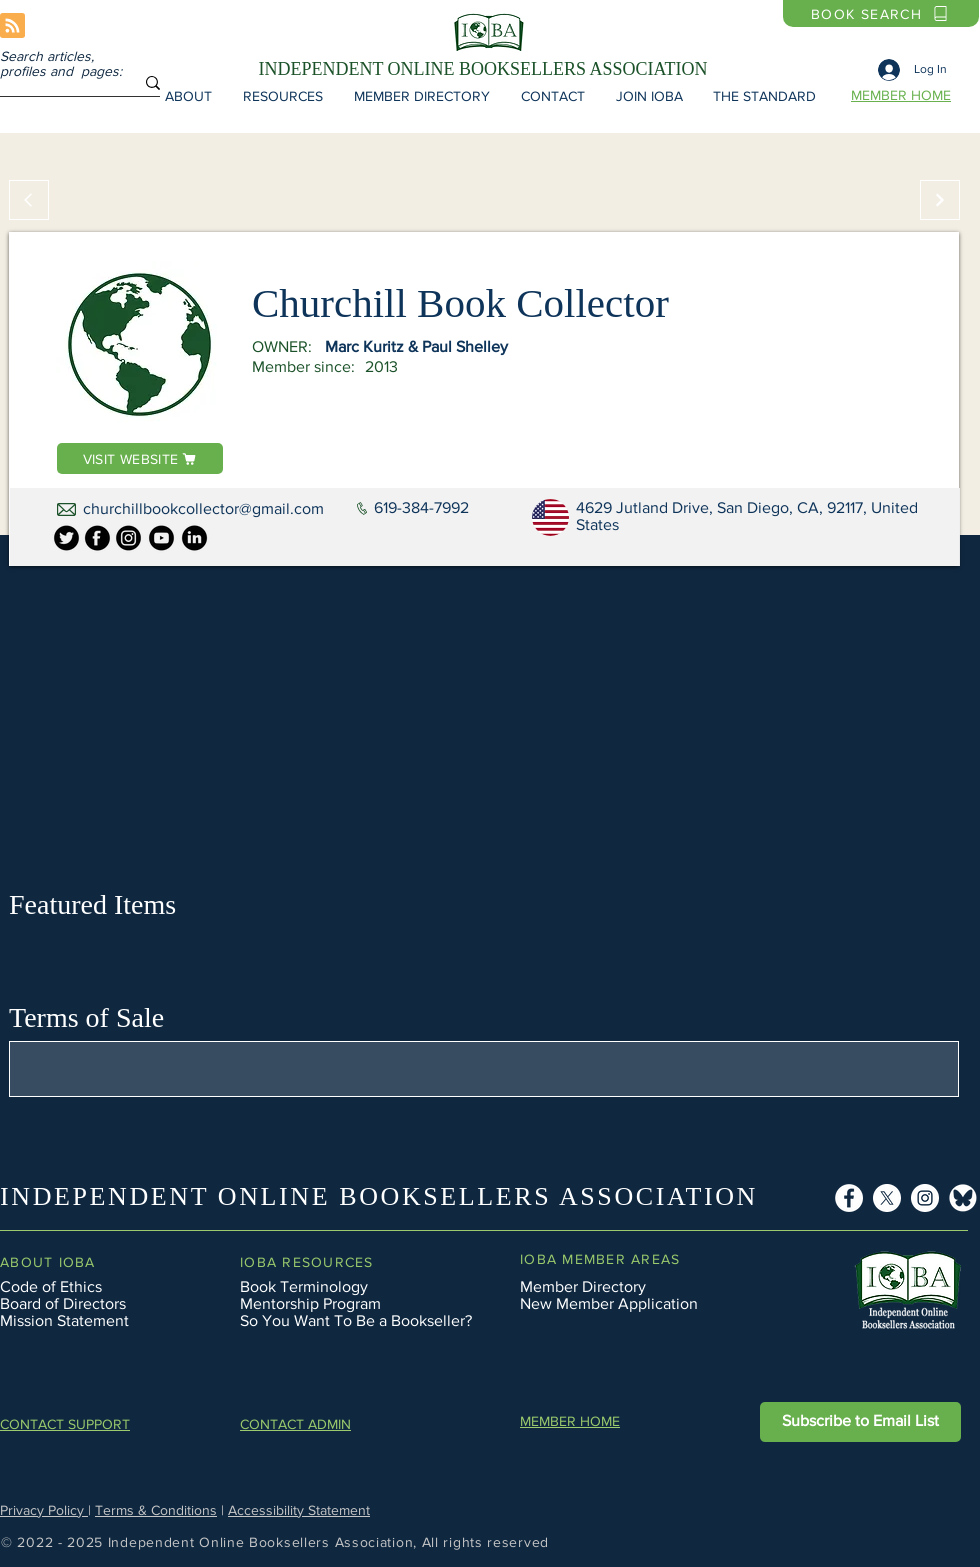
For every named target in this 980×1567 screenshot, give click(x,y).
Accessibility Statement (299, 1510)
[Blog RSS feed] (12, 26)
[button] (188, 96)
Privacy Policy (44, 1510)
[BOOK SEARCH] (881, 13)
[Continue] (940, 200)
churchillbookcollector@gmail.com (203, 508)
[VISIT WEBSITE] (140, 458)
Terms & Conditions (156, 1510)
